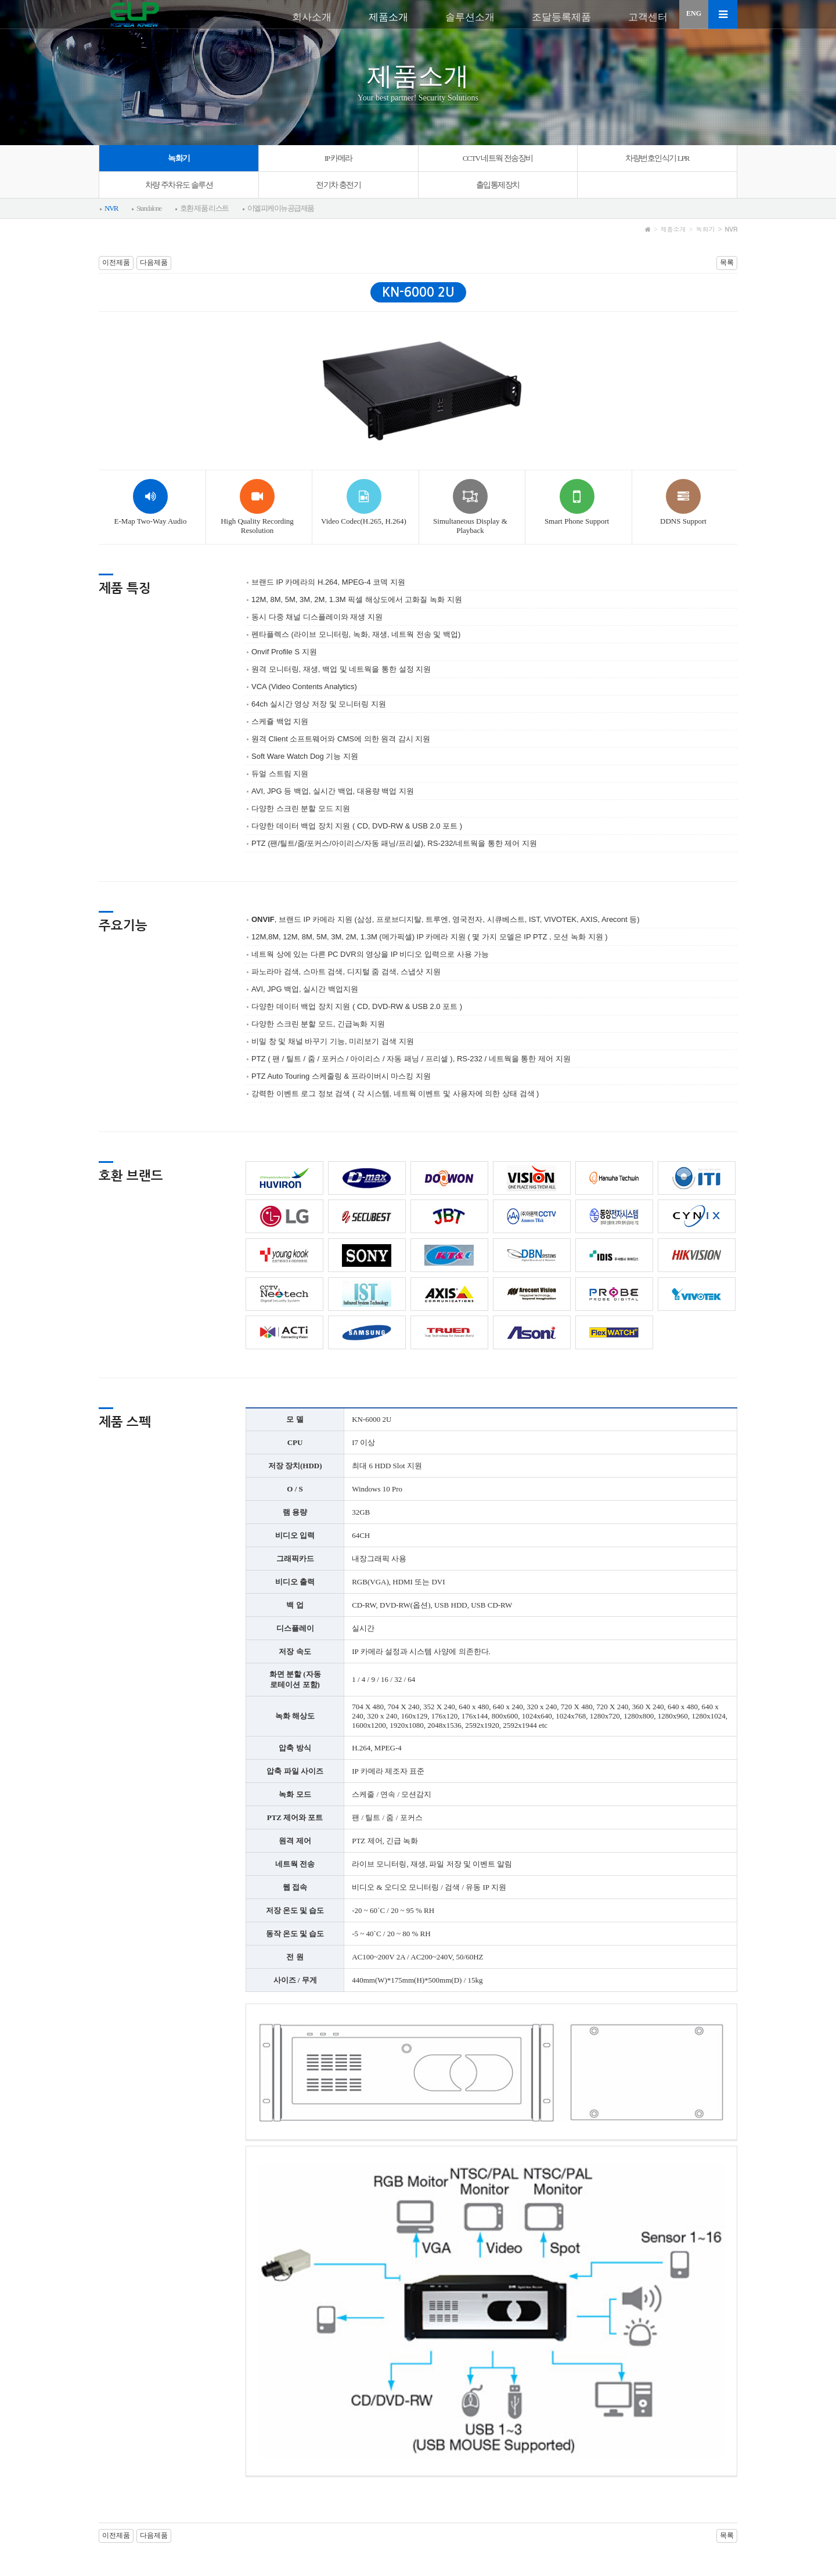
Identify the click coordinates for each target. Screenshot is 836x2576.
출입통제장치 (498, 185)
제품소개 (388, 17)
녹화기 (179, 158)
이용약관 (115, 2515)
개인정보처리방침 (171, 2515)
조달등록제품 (561, 17)
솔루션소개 (470, 17)
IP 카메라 (338, 158)
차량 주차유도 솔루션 (178, 185)
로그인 (677, 2515)
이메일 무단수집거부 (244, 2515)
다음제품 (154, 262)
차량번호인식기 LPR (657, 158)
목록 (727, 262)
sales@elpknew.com (512, 2555)
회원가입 (721, 2515)
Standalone (148, 208)
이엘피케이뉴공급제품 (280, 208)
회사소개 (311, 17)
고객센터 (648, 17)
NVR (111, 208)
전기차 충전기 (338, 185)
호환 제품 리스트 (204, 208)
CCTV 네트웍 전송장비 (498, 158)
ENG (693, 13)
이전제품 (116, 262)
